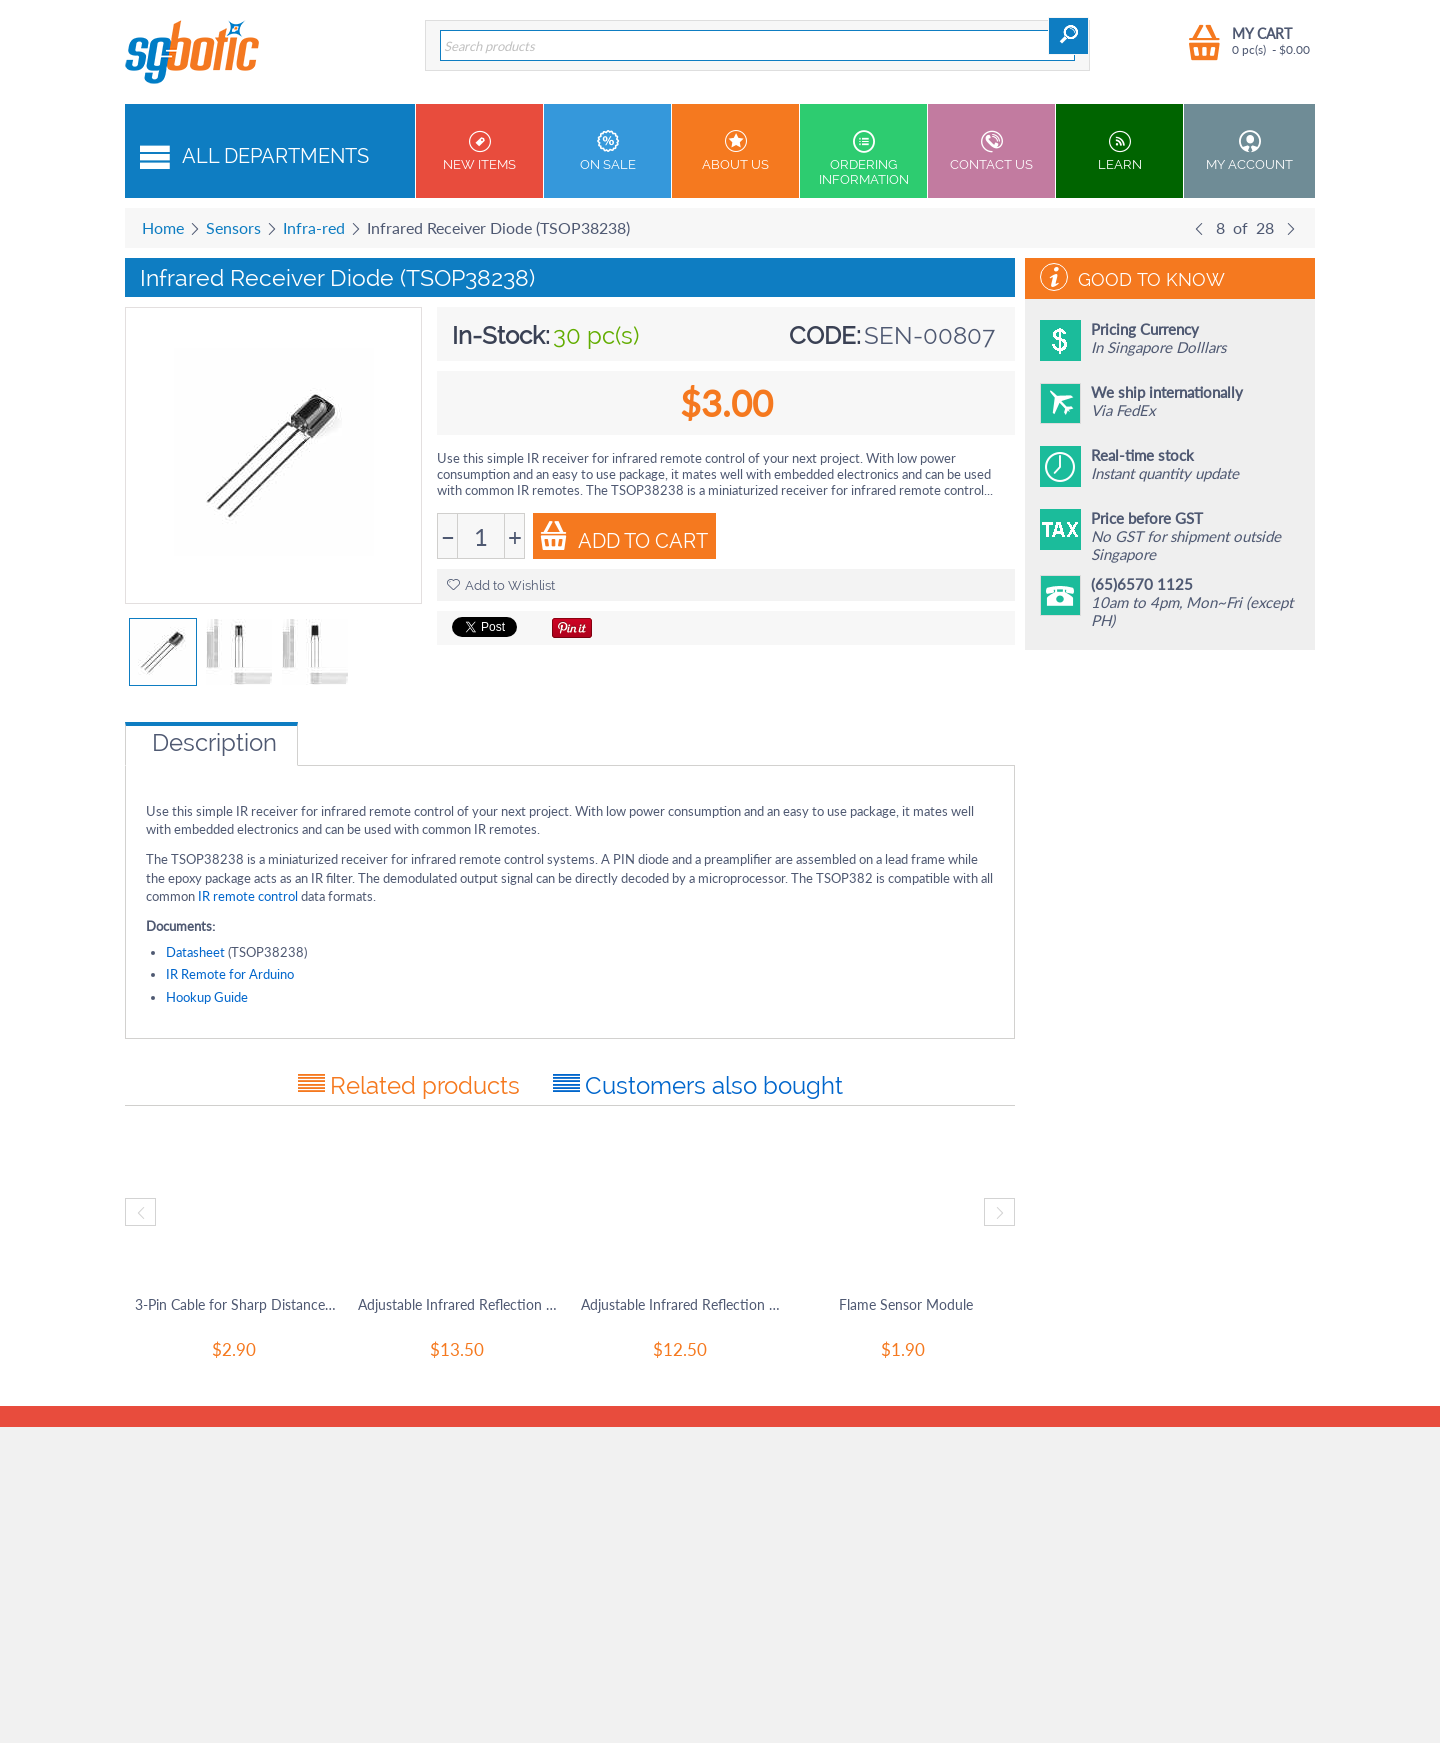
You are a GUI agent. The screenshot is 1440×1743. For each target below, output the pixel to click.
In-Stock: (501, 335)
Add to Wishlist (501, 585)
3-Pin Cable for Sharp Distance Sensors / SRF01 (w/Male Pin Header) (236, 1304)
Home (163, 227)
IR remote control (249, 896)
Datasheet (195, 952)
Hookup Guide (207, 997)
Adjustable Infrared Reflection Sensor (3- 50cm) (459, 1304)
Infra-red (314, 227)
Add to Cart (623, 537)
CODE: (825, 335)
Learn (1119, 151)
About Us (735, 151)
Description (214, 742)
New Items (479, 151)
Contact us (991, 151)
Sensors (233, 227)
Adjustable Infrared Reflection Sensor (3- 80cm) (682, 1304)
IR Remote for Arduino (230, 974)
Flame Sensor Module (906, 1304)
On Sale (607, 151)
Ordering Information (863, 158)
